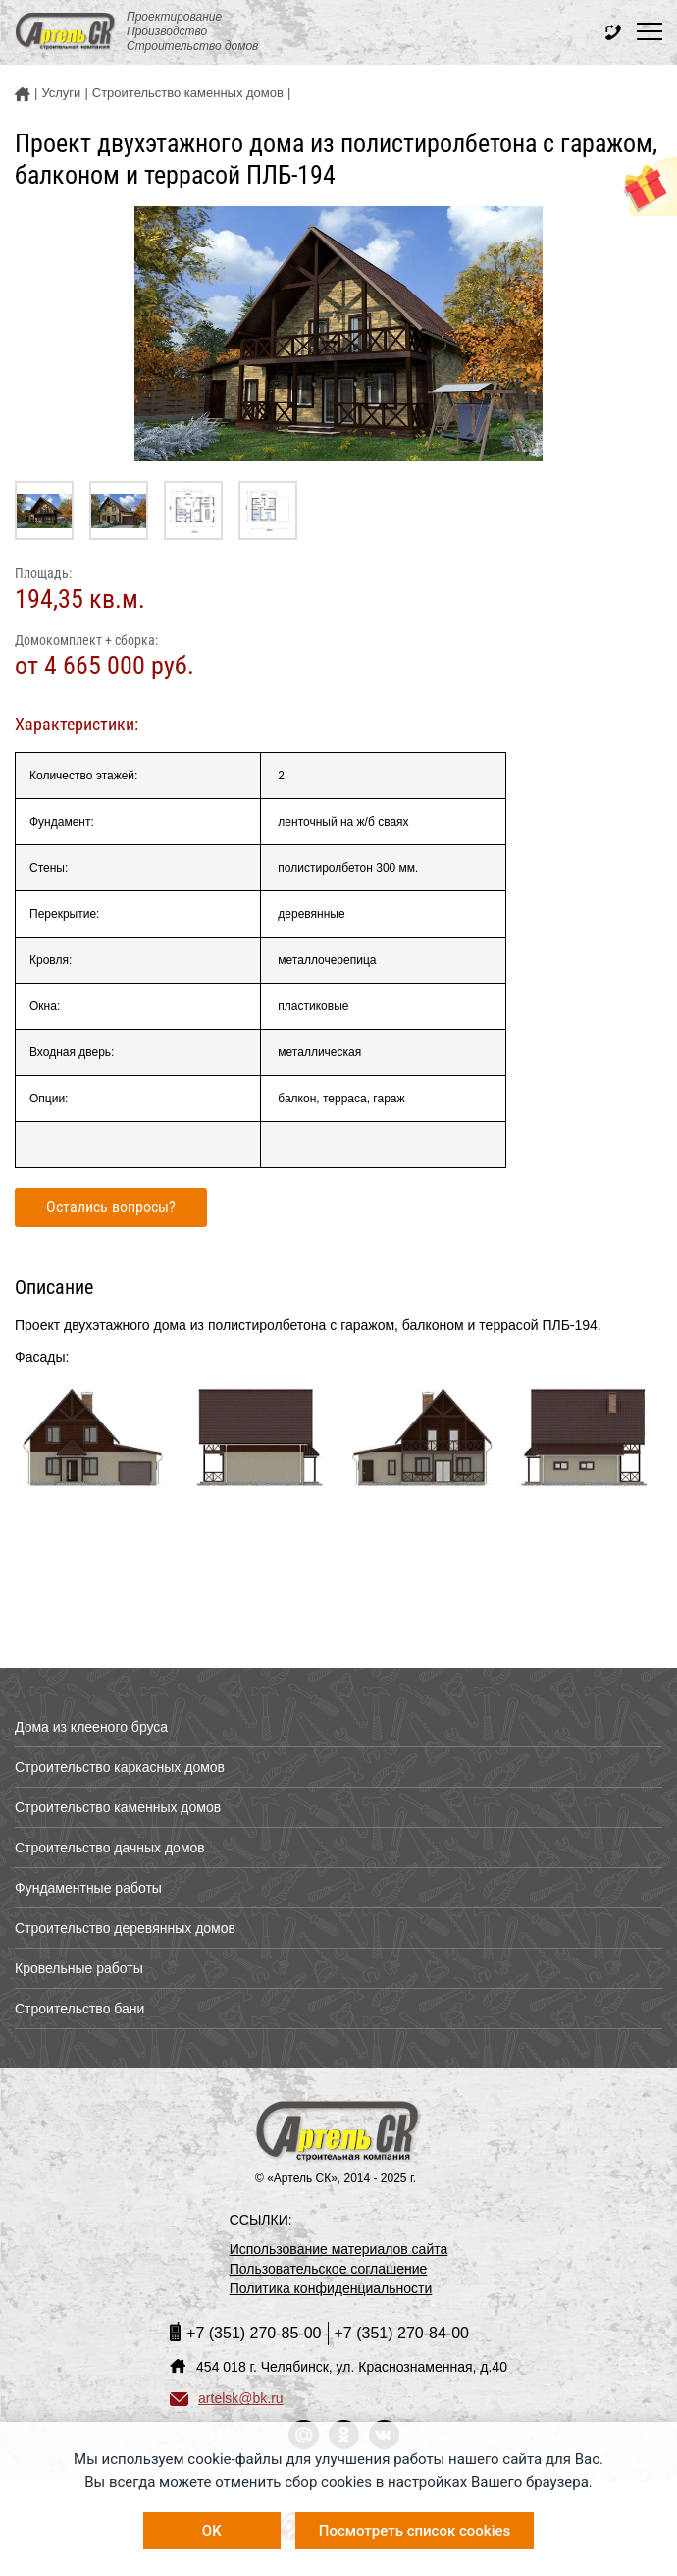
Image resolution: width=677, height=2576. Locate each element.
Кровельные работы (79, 1968)
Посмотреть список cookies (414, 2531)
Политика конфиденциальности (331, 2288)
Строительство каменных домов (118, 1807)
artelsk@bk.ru (227, 2398)
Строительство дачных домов (110, 1847)
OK (212, 2531)
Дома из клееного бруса (91, 1727)
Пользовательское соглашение (329, 2269)
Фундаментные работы (88, 1888)
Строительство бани (79, 2008)
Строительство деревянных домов (125, 1928)
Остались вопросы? (111, 1207)
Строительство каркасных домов (120, 1767)
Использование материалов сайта (339, 2249)
